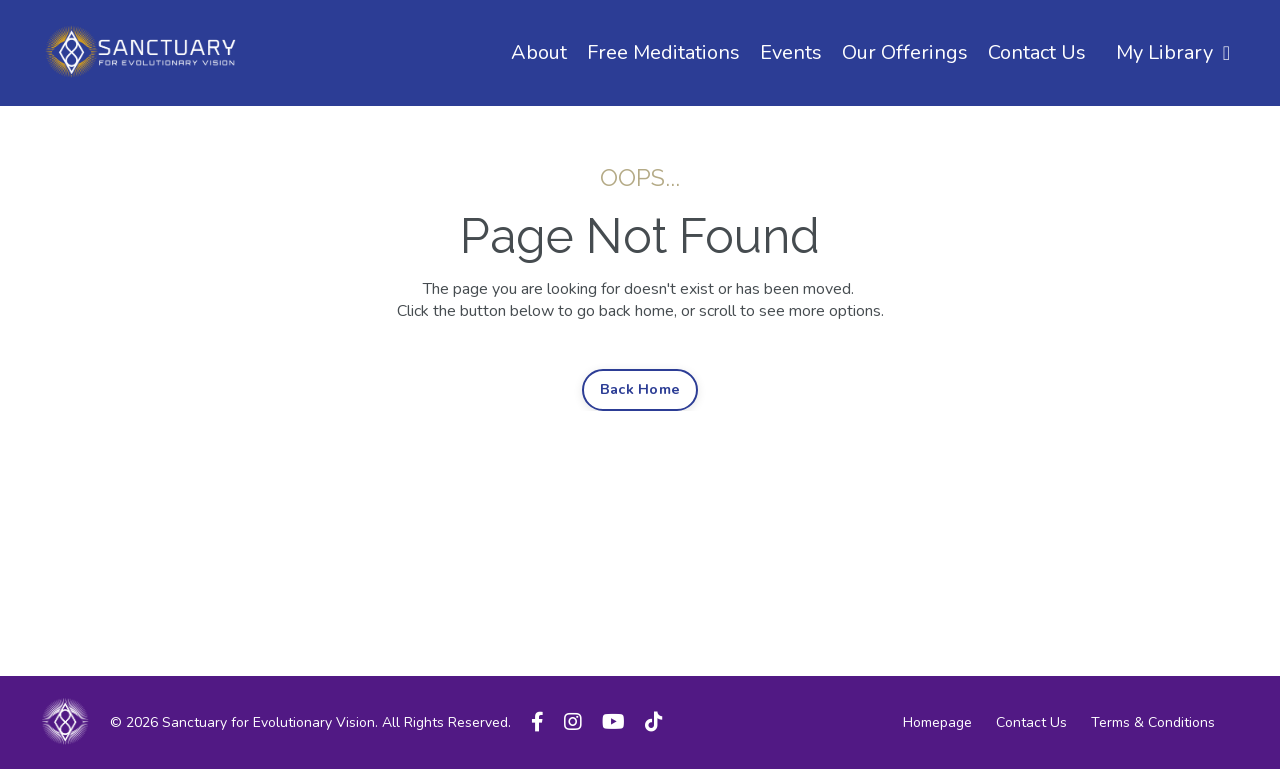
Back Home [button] (640, 389)
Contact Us (1037, 52)
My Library (1173, 52)
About (539, 52)
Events (791, 52)
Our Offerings (905, 52)
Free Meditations (663, 52)
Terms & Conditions (1153, 722)
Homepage (937, 722)
